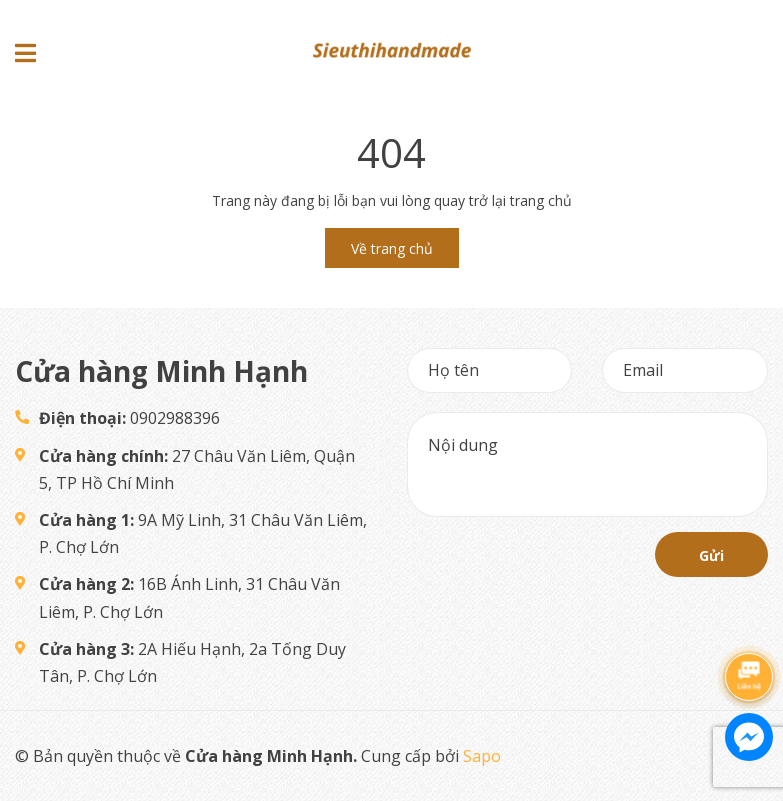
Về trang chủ (392, 248)
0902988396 (129, 418)
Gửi (711, 555)
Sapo (482, 756)
